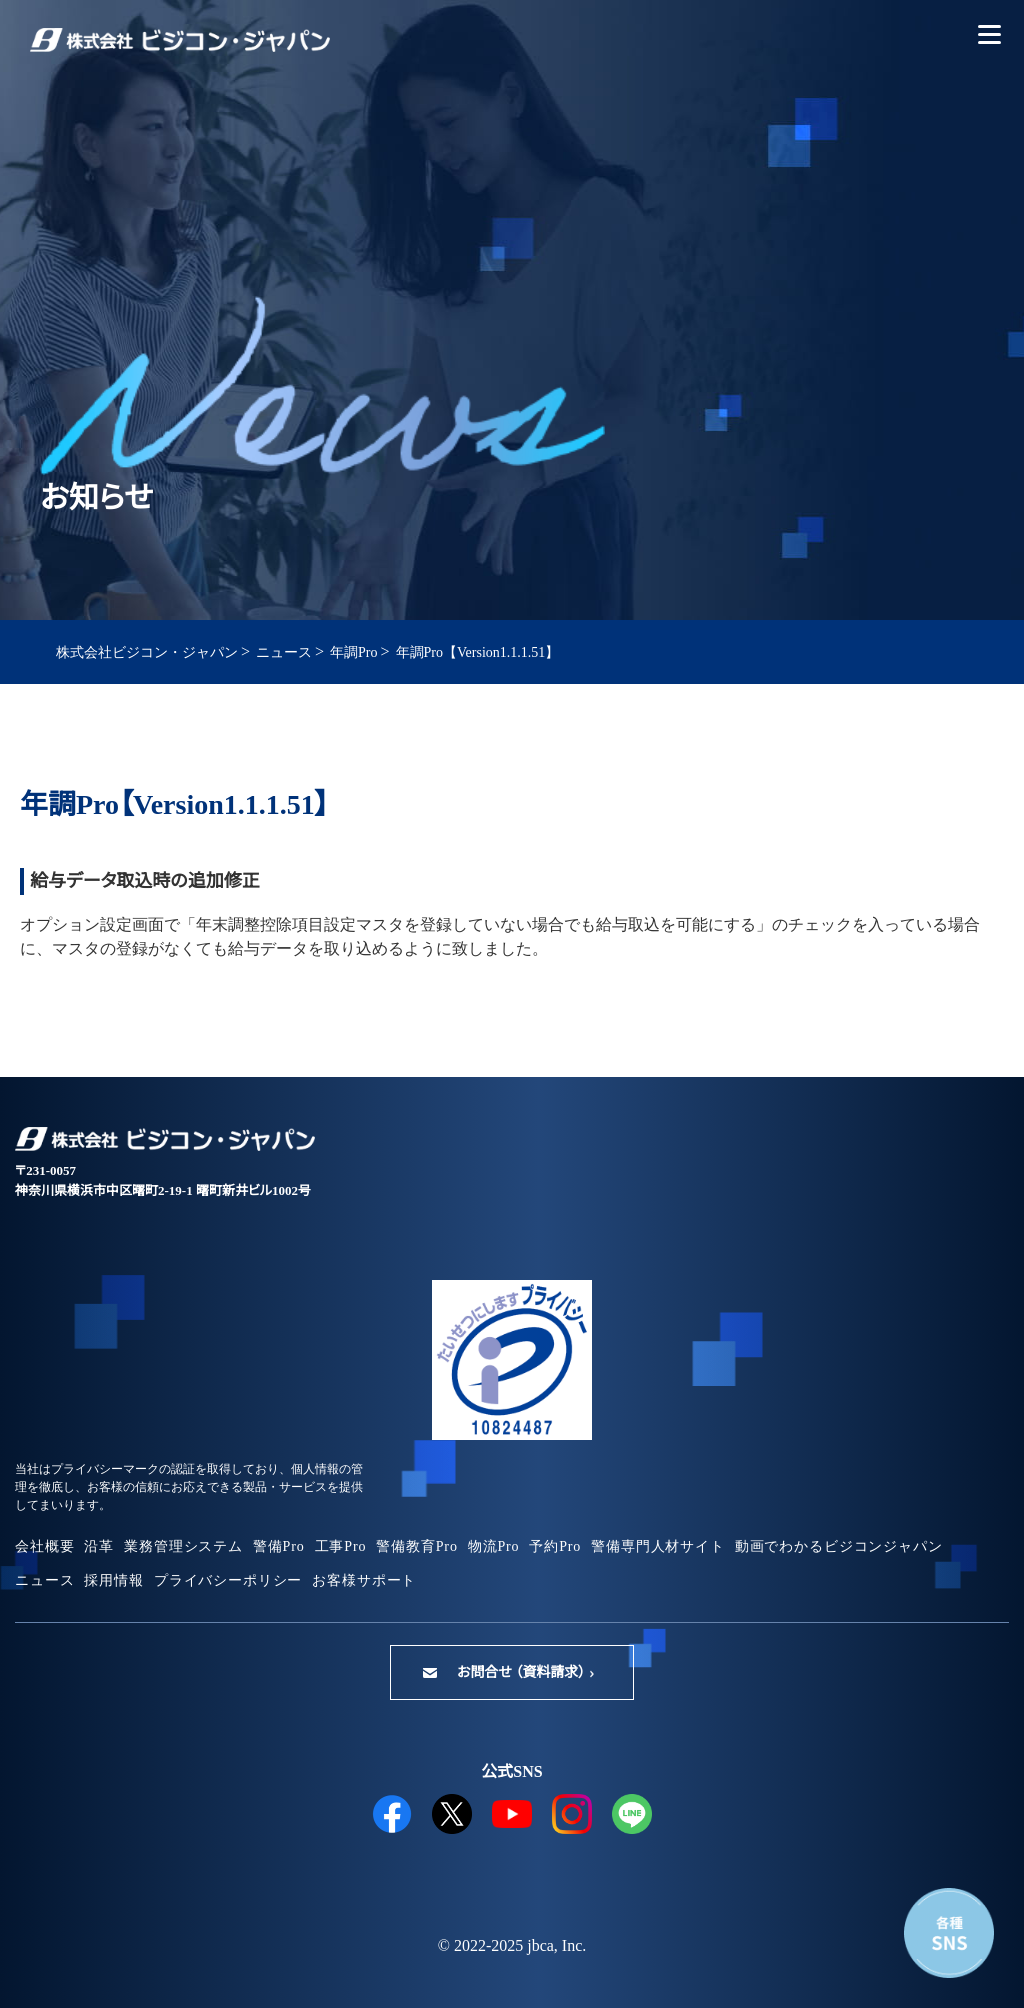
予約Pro (555, 1546)
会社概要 (44, 1546)
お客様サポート (364, 1580)
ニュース (44, 1580)
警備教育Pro (416, 1546)
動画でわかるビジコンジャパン (839, 1546)
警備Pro (279, 1546)
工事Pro (341, 1546)
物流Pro (494, 1546)
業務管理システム (183, 1546)
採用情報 (113, 1580)
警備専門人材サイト (658, 1546)
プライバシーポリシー (228, 1580)
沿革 (99, 1546)
